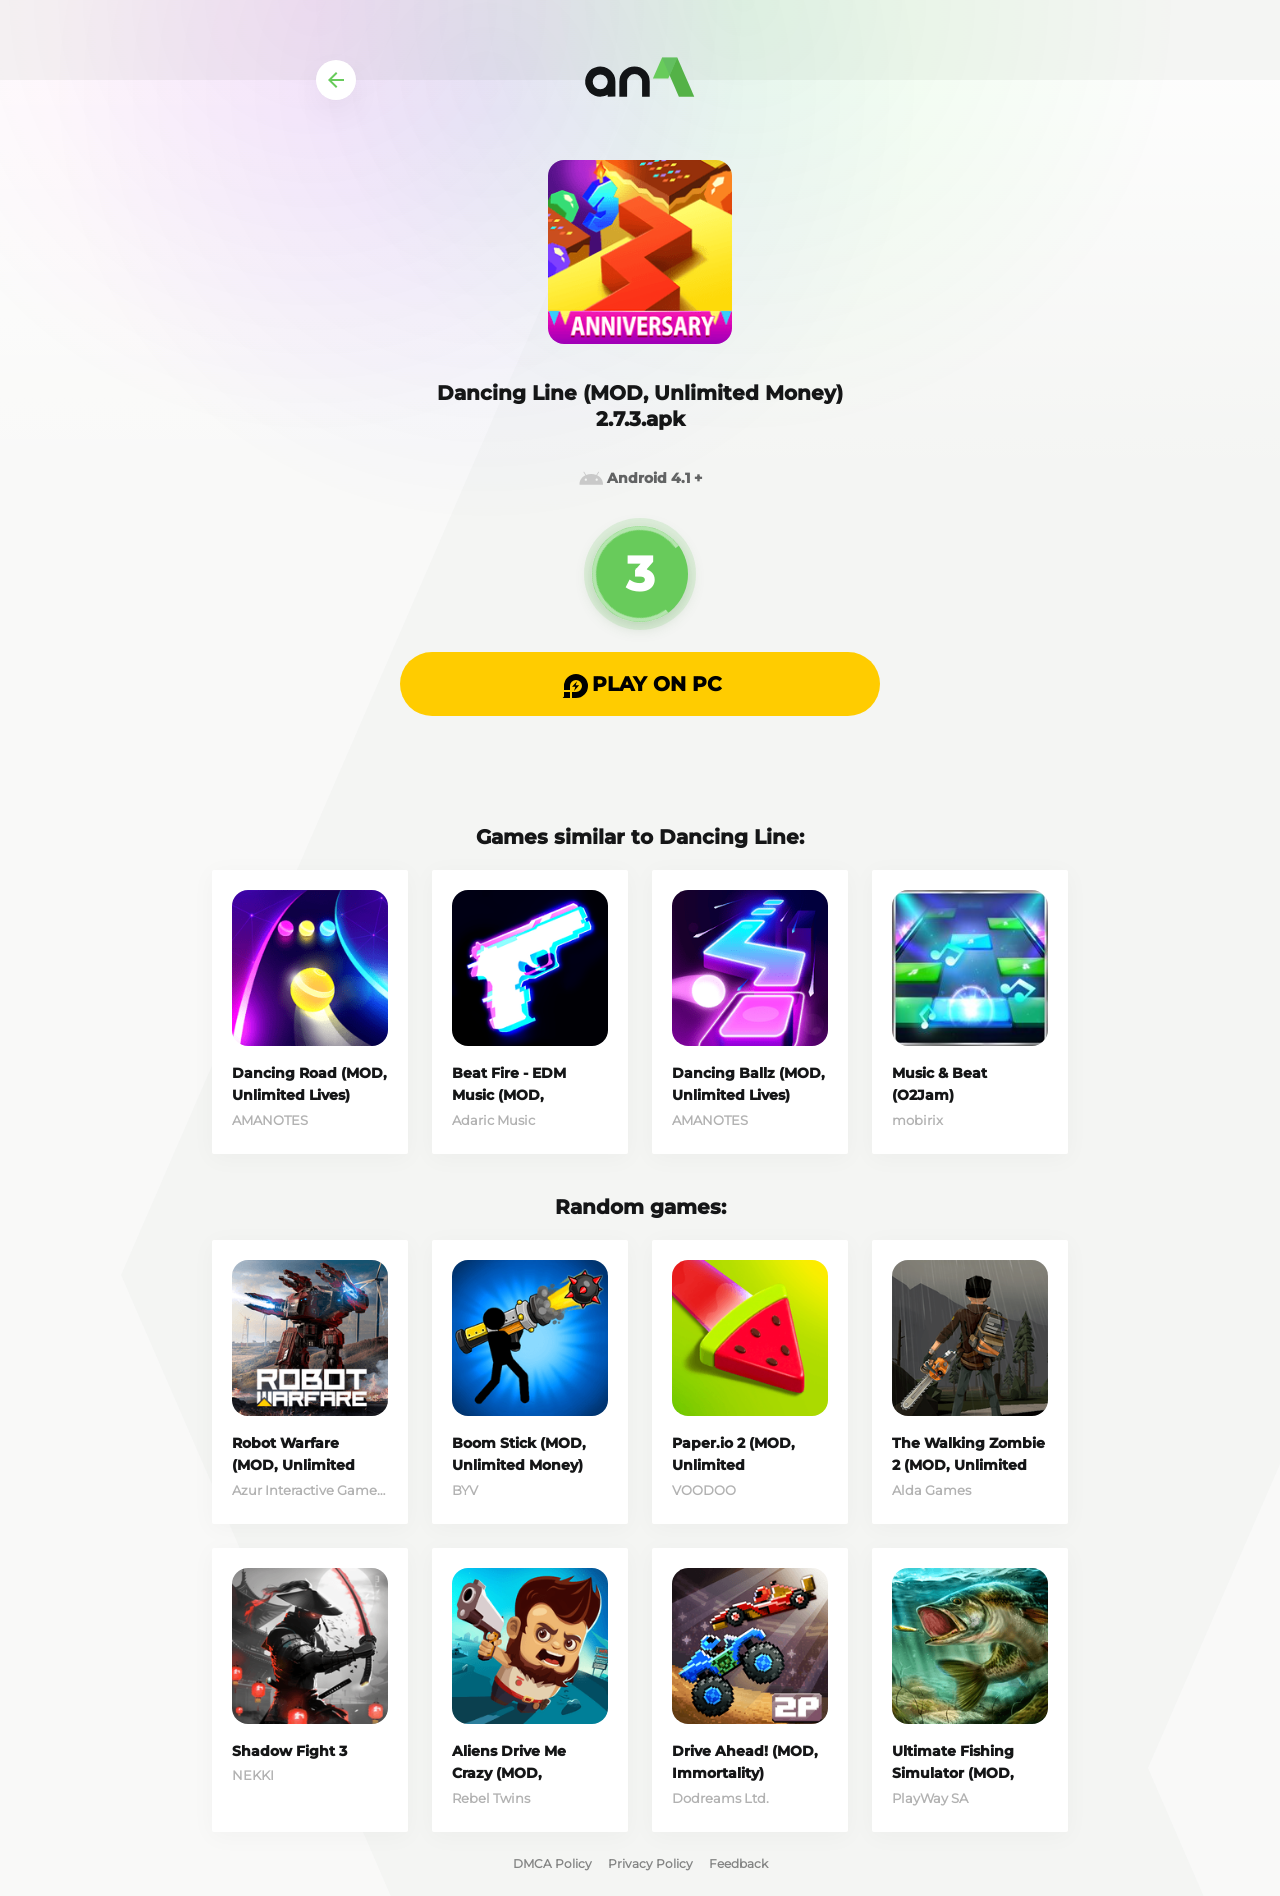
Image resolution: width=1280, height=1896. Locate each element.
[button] (640, 684)
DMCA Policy (552, 1863)
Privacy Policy (650, 1863)
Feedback (738, 1863)
